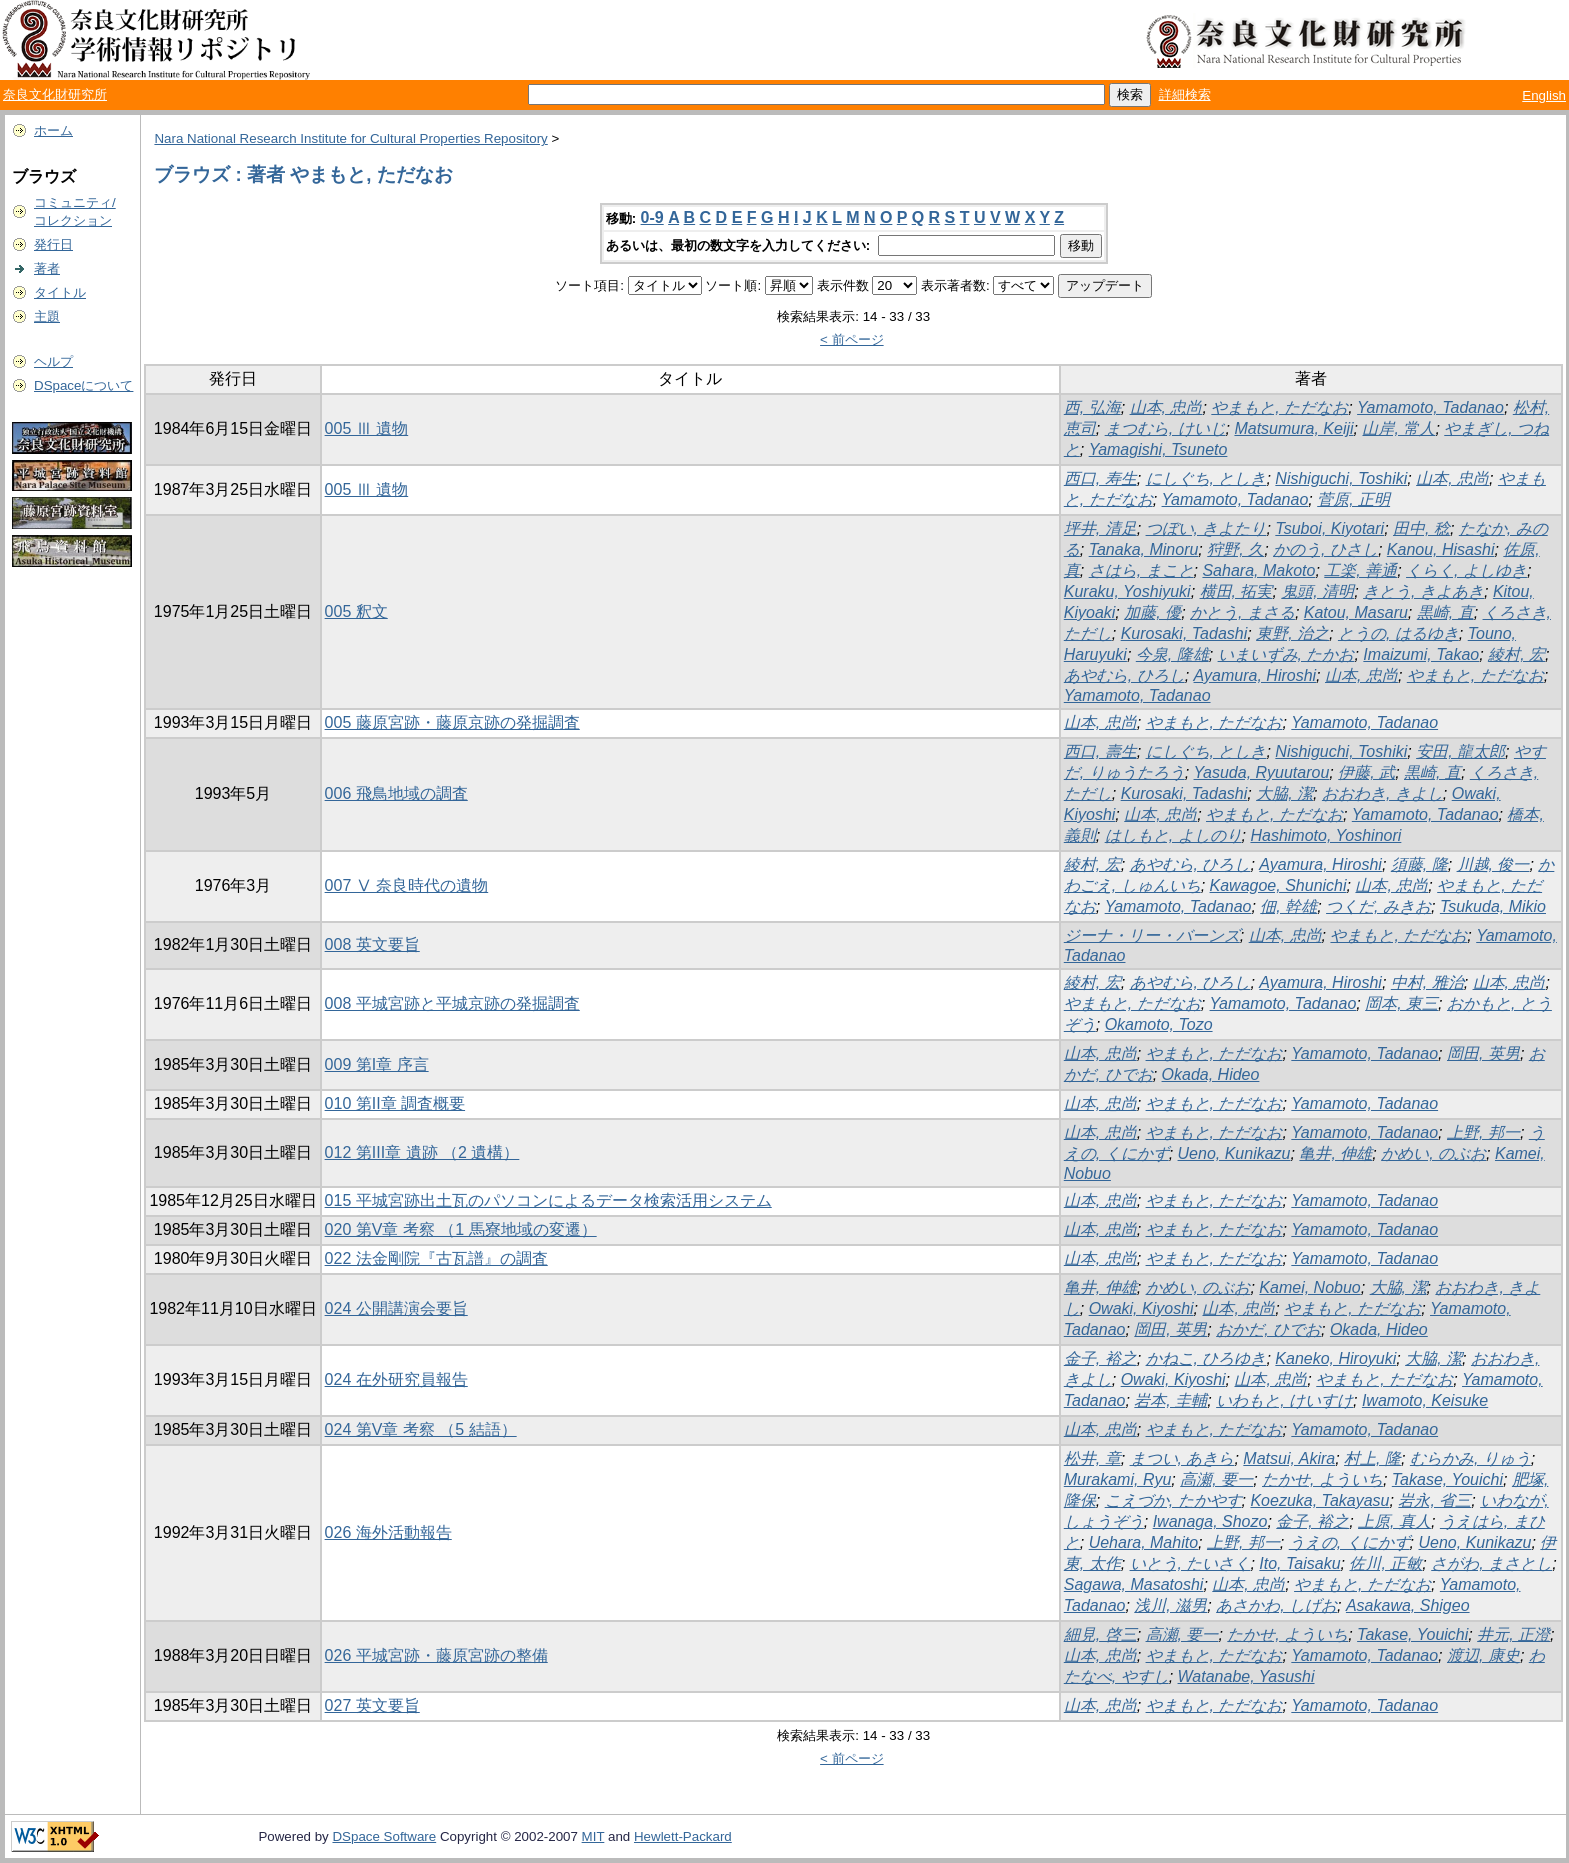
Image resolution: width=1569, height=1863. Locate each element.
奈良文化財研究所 (55, 94)
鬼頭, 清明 (1317, 591)
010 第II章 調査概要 (395, 1103)
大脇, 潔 (1284, 793)
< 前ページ (852, 339)
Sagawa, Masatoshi (1134, 1584)
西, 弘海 (1092, 407)
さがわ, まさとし (1491, 1563)
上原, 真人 (1394, 1521)
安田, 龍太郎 (1460, 751)
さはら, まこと (1141, 570)
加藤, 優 (1152, 612)
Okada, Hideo (1211, 1074)
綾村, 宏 (1516, 654)
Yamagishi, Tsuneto (1158, 449)
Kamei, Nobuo (1309, 1287)
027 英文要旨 (372, 1705)
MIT (593, 1836)
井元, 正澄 (1513, 1634)
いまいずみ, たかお (1286, 654)
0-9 (652, 217)
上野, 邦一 (1483, 1132)
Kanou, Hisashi (1441, 549)
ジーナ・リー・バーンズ (1152, 935)
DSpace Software (384, 1836)
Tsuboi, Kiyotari (1329, 528)
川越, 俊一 (1493, 864)
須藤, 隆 (1419, 864)
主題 (47, 316)
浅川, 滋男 (1170, 1605)
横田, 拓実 (1236, 591)
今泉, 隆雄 (1172, 654)
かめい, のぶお (1433, 1153)
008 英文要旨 (372, 944)
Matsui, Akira (1289, 1458)
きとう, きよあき (1423, 591)
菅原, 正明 (1353, 499)
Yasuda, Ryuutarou (1262, 772)
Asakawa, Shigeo (1408, 1605)
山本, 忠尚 (1166, 407)
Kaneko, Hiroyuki (1335, 1358)
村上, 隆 (1372, 1458)
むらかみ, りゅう (1470, 1458)
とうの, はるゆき (1398, 633)
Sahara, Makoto (1258, 570)
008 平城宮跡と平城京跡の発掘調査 (452, 1003)
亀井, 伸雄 (1335, 1153)
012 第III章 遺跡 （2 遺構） (422, 1152)
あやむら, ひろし (1124, 675)
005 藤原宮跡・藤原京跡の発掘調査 (452, 722)
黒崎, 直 (1445, 612)
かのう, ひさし (1325, 549)
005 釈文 (356, 611)
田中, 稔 (1421, 528)
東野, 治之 (1292, 633)
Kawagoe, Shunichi (1278, 885)
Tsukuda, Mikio (1493, 906)
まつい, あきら (1182, 1458)
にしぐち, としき (1206, 478)
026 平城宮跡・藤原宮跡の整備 (436, 1655)
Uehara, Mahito (1143, 1542)
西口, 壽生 (1100, 751)
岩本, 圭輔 (1170, 1400)
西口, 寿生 (1100, 478)
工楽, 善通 (1360, 570)
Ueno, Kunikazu (1234, 1153)
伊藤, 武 (1366, 772)
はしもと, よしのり (1173, 835)
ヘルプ (53, 361)
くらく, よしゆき (1466, 570)
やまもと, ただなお (1279, 407)
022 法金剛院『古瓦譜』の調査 (436, 1258)
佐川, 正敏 (1385, 1563)
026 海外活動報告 (388, 1532)
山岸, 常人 (1398, 428)
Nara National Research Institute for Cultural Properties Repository (350, 138)
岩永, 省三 (1434, 1500)
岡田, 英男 (1483, 1053)
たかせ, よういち (1322, 1479)
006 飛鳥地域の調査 (396, 793)
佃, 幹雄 (1288, 906)
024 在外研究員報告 (396, 1379)
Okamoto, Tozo (1159, 1024)
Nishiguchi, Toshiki (1341, 478)
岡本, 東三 (1401, 1003)
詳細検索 (1185, 94)
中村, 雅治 (1427, 982)
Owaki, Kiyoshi (1141, 1308)
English (1544, 95)
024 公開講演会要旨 (396, 1308)
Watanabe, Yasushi (1246, 1676)
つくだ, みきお (1378, 906)
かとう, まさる (1242, 612)
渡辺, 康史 (1483, 1655)
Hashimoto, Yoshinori (1325, 835)
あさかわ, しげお (1276, 1605)
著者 (47, 268)
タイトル (60, 292)
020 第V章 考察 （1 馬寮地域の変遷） (461, 1229)
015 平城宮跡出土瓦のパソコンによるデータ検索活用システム (548, 1200)
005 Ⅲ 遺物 (367, 428)
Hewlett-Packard (683, 1836)
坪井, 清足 (1100, 528)
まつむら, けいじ (1165, 428)
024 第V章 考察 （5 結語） (421, 1429)
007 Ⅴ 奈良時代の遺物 (407, 885)
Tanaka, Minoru (1144, 549)
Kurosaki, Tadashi (1184, 633)
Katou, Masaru (1356, 612)
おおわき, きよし (1382, 793)
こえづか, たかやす (1173, 1500)
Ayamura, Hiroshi (1255, 675)
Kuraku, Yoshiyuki (1127, 591)
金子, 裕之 (1100, 1358)
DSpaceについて (83, 385)
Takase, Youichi (1447, 1479)
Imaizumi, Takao (1421, 654)
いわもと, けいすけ (1284, 1400)
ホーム (53, 130)
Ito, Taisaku (1299, 1563)
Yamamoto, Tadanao (1430, 407)
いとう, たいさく (1190, 1563)
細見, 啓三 (1100, 1634)
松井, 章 (1092, 1458)
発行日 (53, 244)
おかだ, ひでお (1268, 1329)
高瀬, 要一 (1216, 1479)
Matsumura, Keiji (1293, 428)
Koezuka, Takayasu (1319, 1500)
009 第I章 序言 (377, 1064)
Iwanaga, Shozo (1210, 1521)
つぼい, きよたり (1206, 528)
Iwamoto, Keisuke (1425, 1400)
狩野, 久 (1235, 549)
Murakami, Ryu (1118, 1479)
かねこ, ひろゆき (1206, 1358)
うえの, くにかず (1349, 1542)
